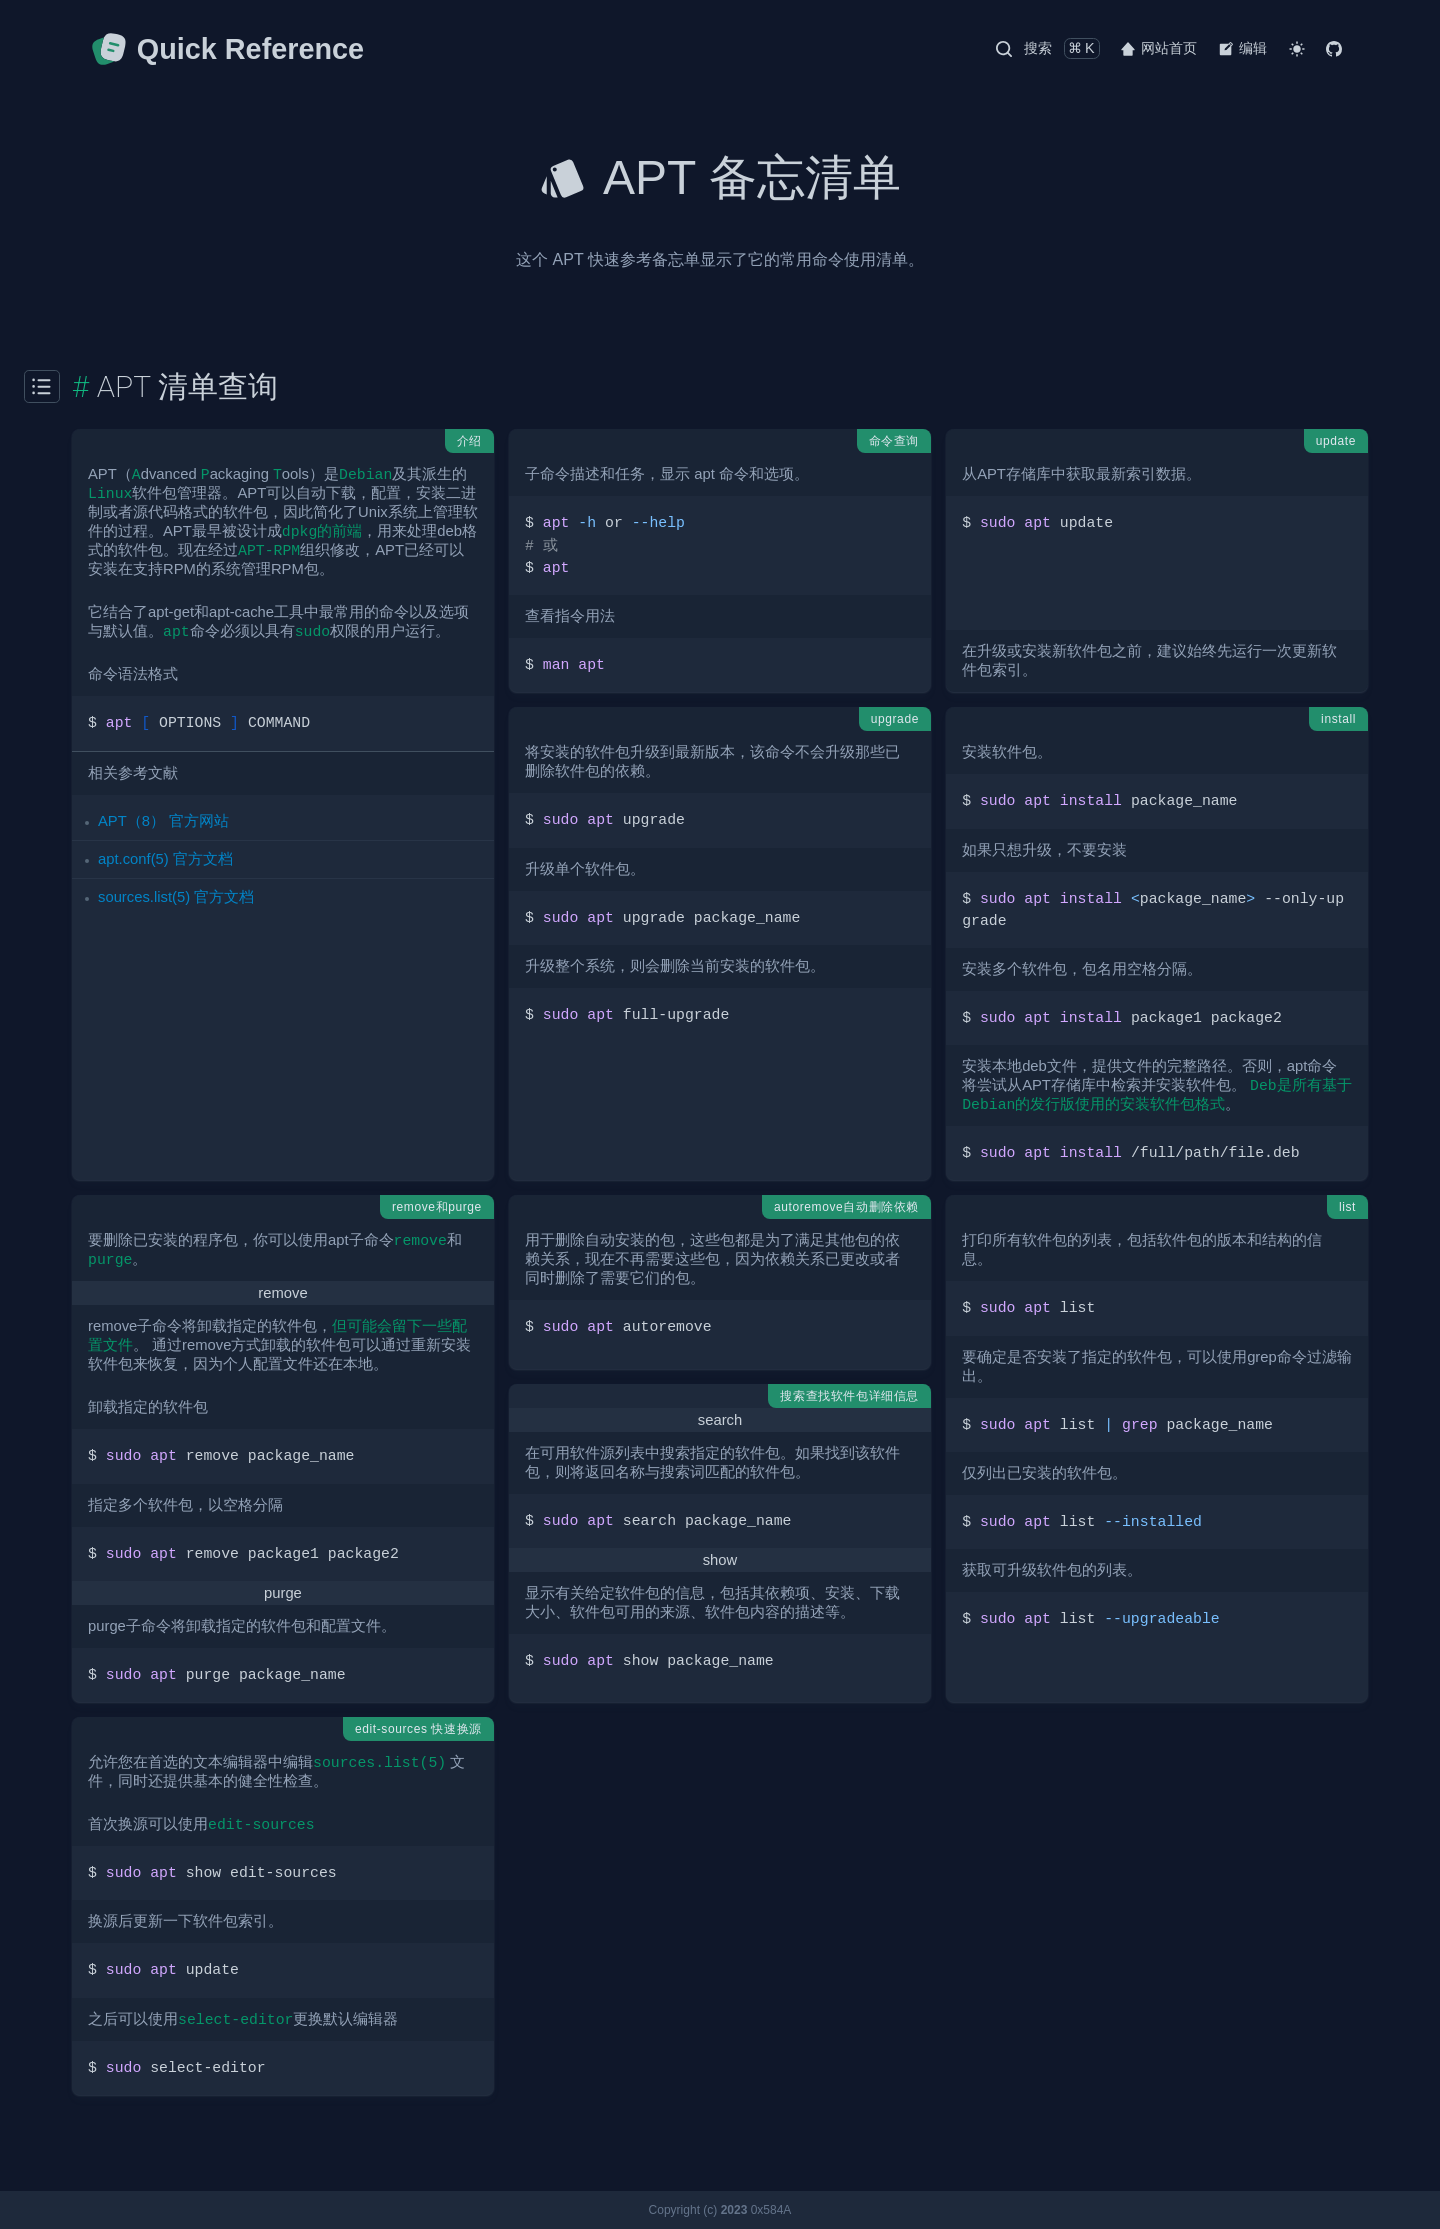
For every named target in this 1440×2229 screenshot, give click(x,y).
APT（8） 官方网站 (163, 821)
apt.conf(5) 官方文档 (165, 859)
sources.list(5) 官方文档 (176, 897)
